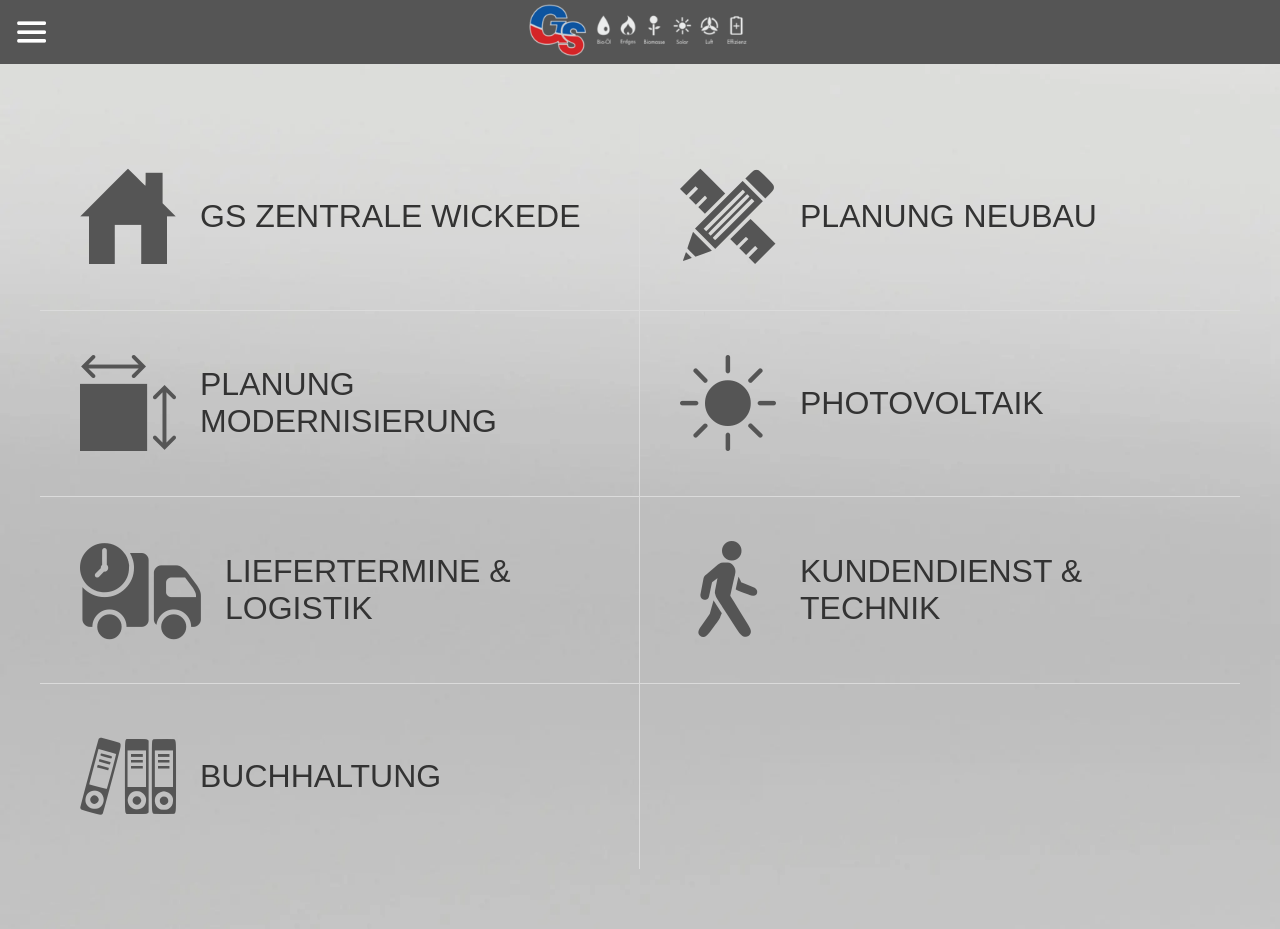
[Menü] (32, 32)
